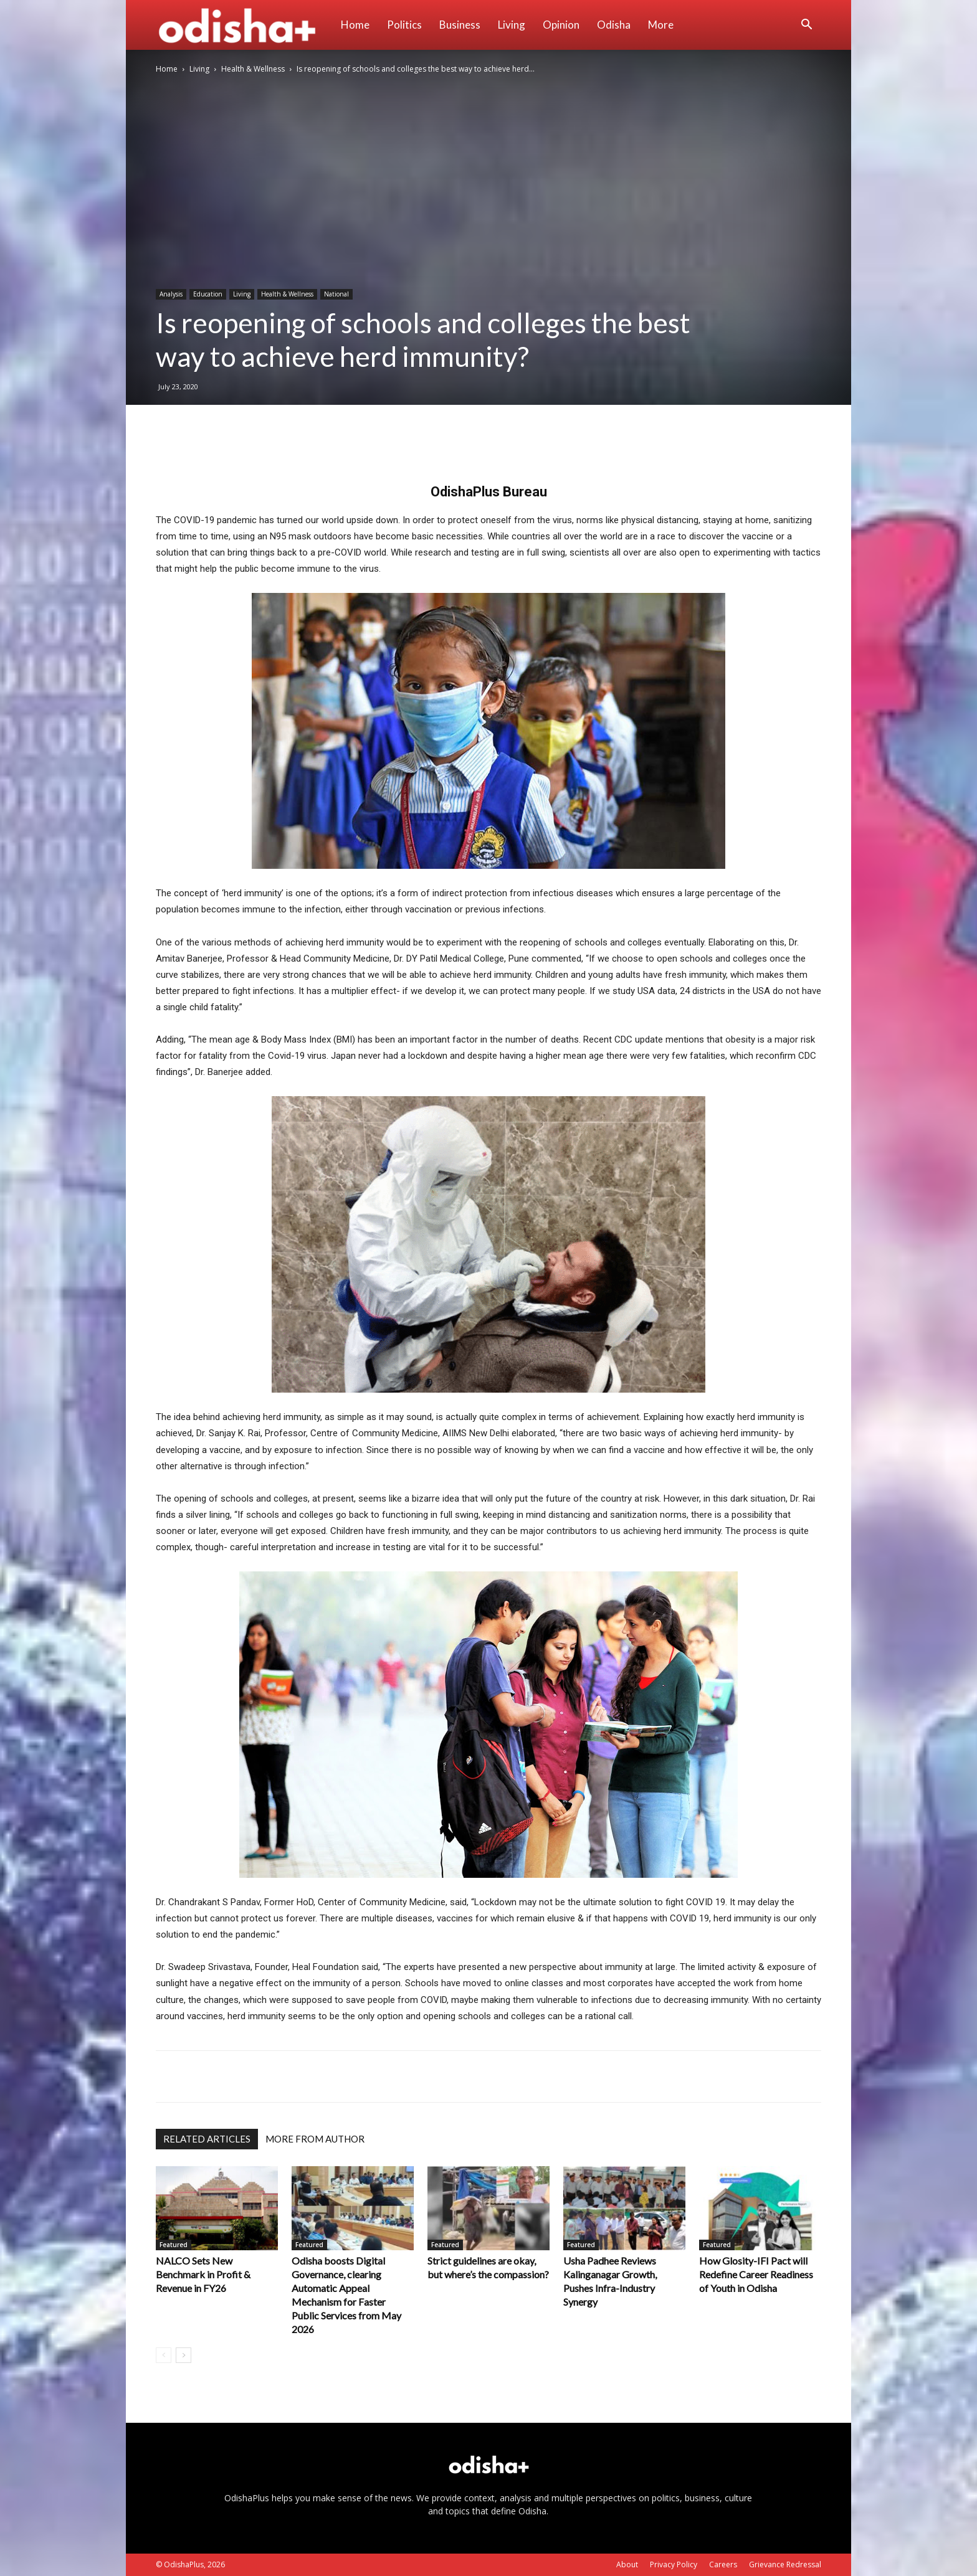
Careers (723, 2564)
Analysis (171, 294)
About (627, 2564)
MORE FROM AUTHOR (315, 2138)
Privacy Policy (673, 2564)
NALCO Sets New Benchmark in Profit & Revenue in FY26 (203, 2274)
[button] (806, 26)
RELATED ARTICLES (206, 2138)
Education (207, 294)
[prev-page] (163, 2355)
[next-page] (183, 2355)
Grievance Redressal (785, 2564)
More (661, 24)
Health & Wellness (253, 69)
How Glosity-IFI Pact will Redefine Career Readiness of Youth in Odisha (756, 2274)
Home (355, 24)
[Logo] (244, 25)
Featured (174, 2244)
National (336, 294)
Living (511, 24)
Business (459, 24)
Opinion (561, 24)
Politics (404, 24)
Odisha (614, 24)
